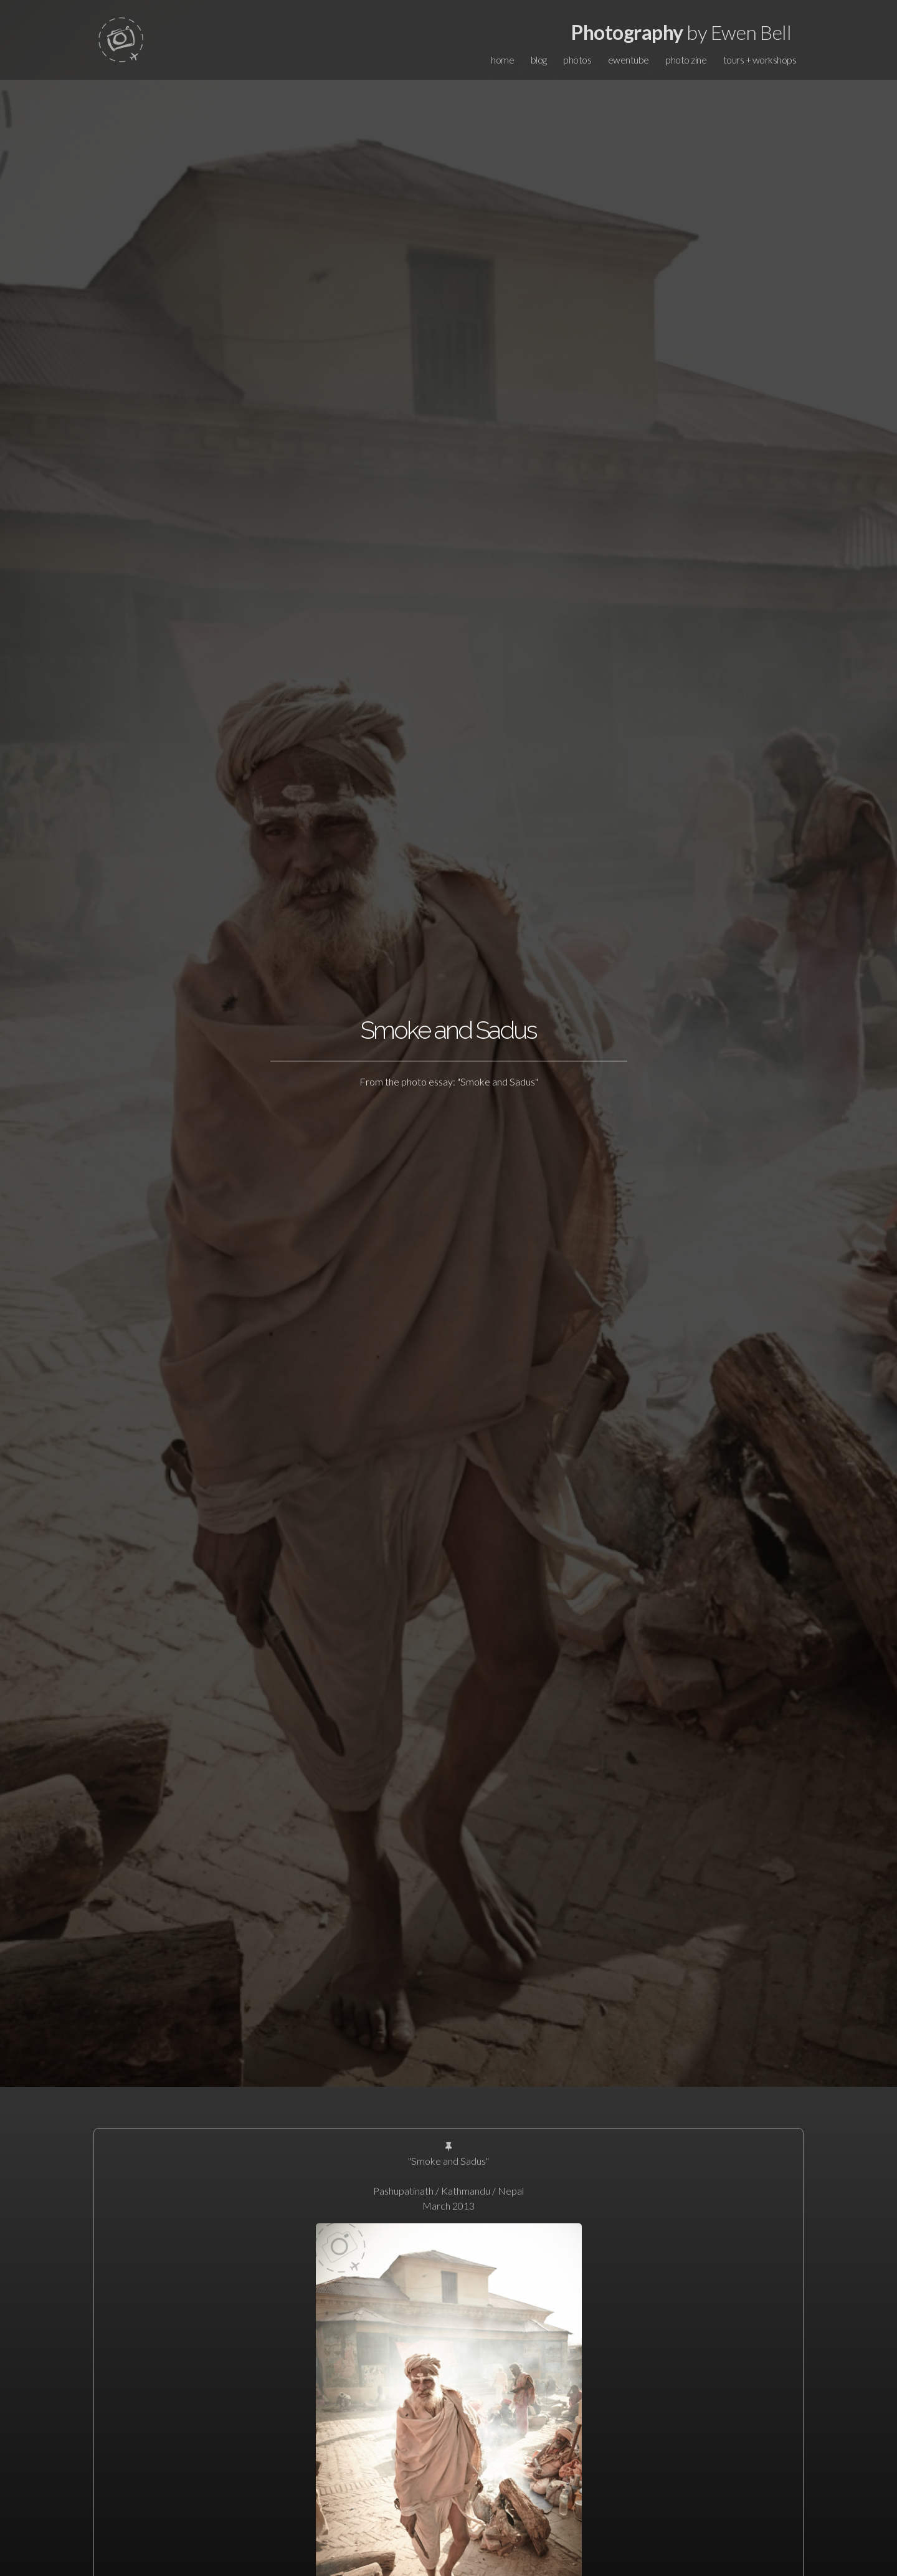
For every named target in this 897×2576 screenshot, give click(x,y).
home (502, 59)
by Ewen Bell (681, 32)
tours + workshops (760, 59)
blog (539, 59)
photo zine (685, 59)
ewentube (628, 59)
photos (577, 59)
